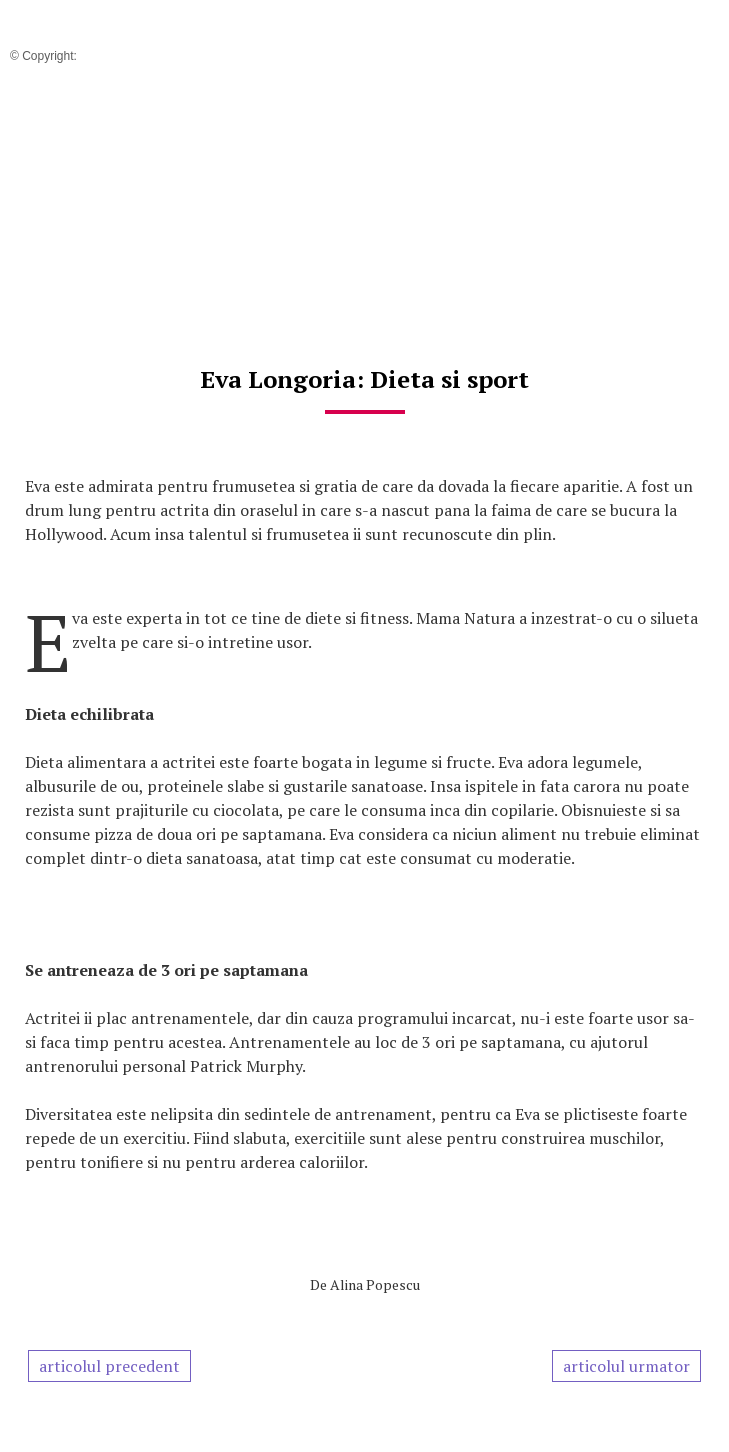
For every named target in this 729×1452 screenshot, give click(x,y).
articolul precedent (109, 1366)
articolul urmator (626, 1366)
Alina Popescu (375, 1284)
